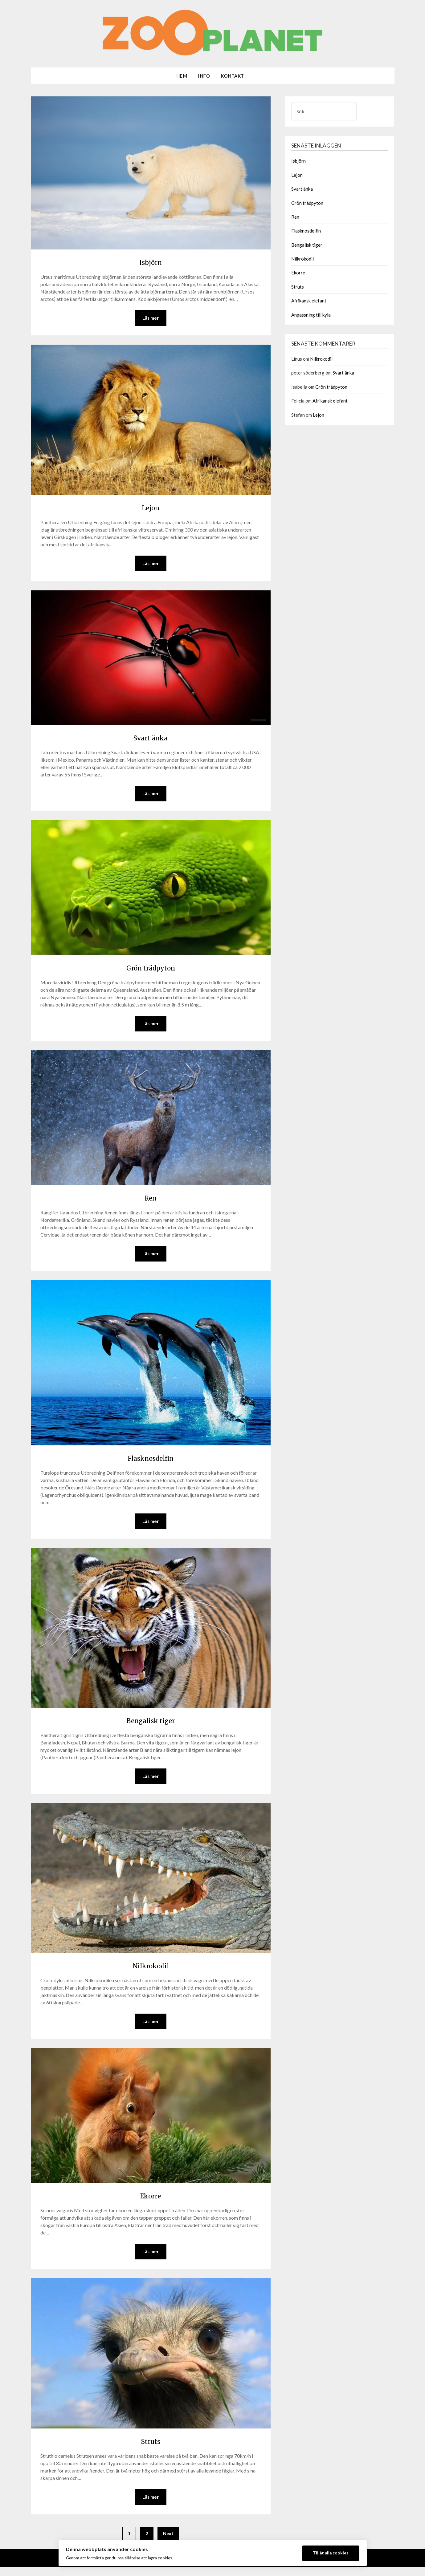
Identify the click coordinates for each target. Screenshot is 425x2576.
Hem (181, 76)
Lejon (150, 508)
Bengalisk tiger (150, 1725)
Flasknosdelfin (150, 1462)
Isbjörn (150, 261)
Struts (150, 2449)
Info (204, 76)
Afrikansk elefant (308, 300)
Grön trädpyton (150, 970)
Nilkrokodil (151, 1971)
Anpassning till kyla (311, 315)
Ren (150, 1201)
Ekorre (151, 2202)
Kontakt (232, 76)
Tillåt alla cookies (331, 2552)
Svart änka (150, 739)
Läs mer (150, 318)
